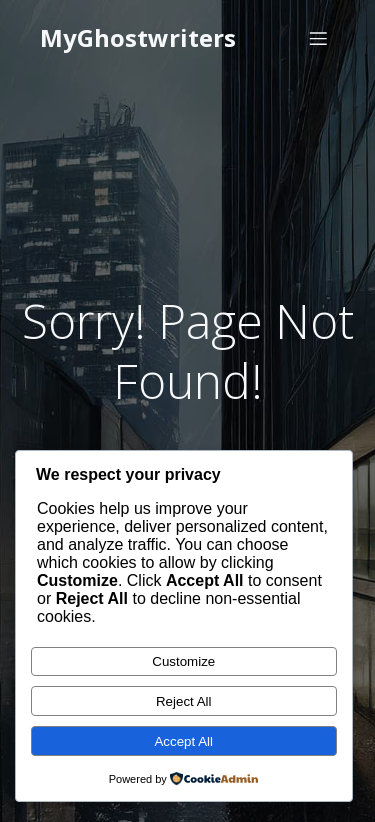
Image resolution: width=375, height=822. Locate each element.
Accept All (183, 741)
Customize (183, 661)
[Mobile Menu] (318, 38)
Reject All (184, 701)
